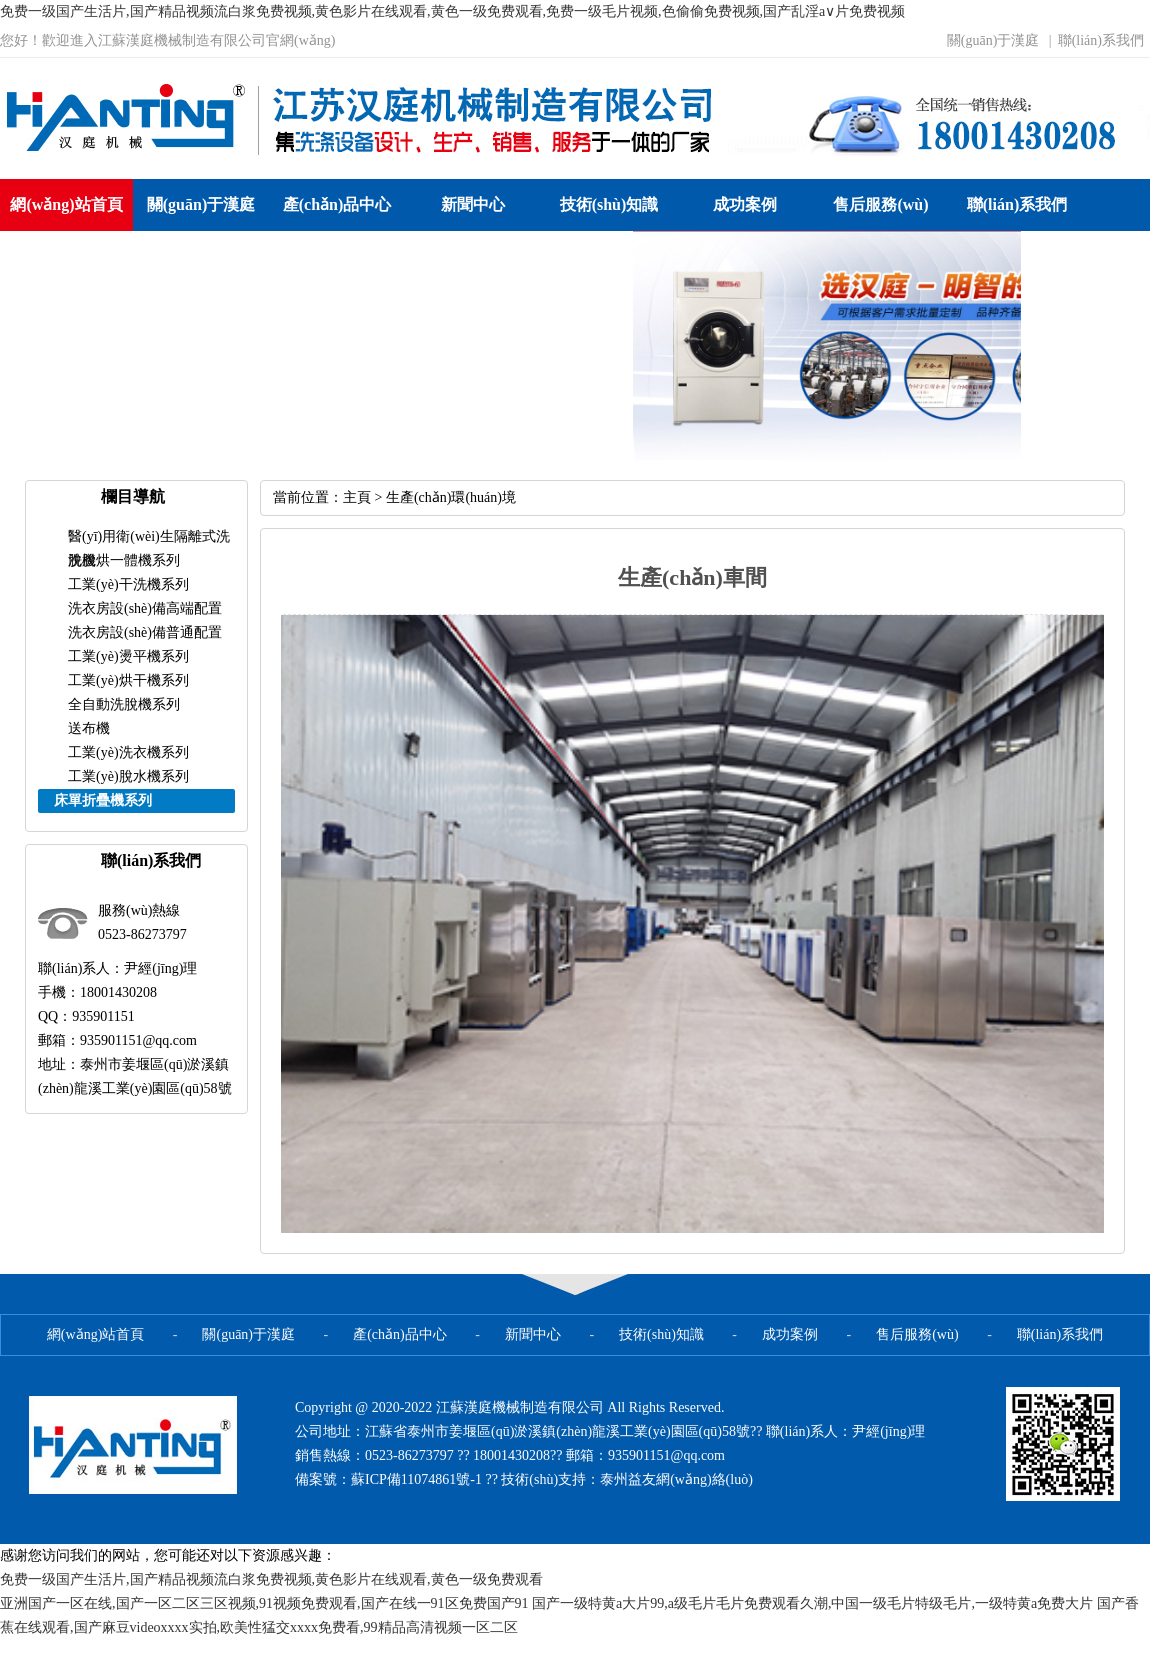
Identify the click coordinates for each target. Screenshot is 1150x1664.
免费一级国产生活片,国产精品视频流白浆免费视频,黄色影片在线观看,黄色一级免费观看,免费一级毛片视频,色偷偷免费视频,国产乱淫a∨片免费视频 (452, 11)
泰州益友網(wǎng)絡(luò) (676, 1479)
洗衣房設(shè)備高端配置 (145, 608)
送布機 (89, 728)
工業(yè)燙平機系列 (128, 656)
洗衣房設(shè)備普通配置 (145, 632)
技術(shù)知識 (609, 204)
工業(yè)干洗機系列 (128, 584)
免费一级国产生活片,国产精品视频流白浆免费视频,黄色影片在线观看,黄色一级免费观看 (271, 1579)
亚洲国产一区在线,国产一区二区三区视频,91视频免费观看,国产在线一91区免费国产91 (264, 1603)
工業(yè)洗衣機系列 (128, 752)
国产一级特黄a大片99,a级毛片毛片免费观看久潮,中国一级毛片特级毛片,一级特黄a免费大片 (812, 1603)
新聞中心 (473, 204)
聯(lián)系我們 (1101, 40)
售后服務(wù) (880, 204)
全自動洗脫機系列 (124, 704)
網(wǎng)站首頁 (66, 204)
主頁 (357, 497)
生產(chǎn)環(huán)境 (451, 497)
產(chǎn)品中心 (337, 204)
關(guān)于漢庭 (993, 40)
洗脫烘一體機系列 (124, 560)
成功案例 (745, 204)
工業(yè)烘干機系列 (128, 680)
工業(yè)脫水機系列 (128, 776)
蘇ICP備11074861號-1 (418, 1479)
